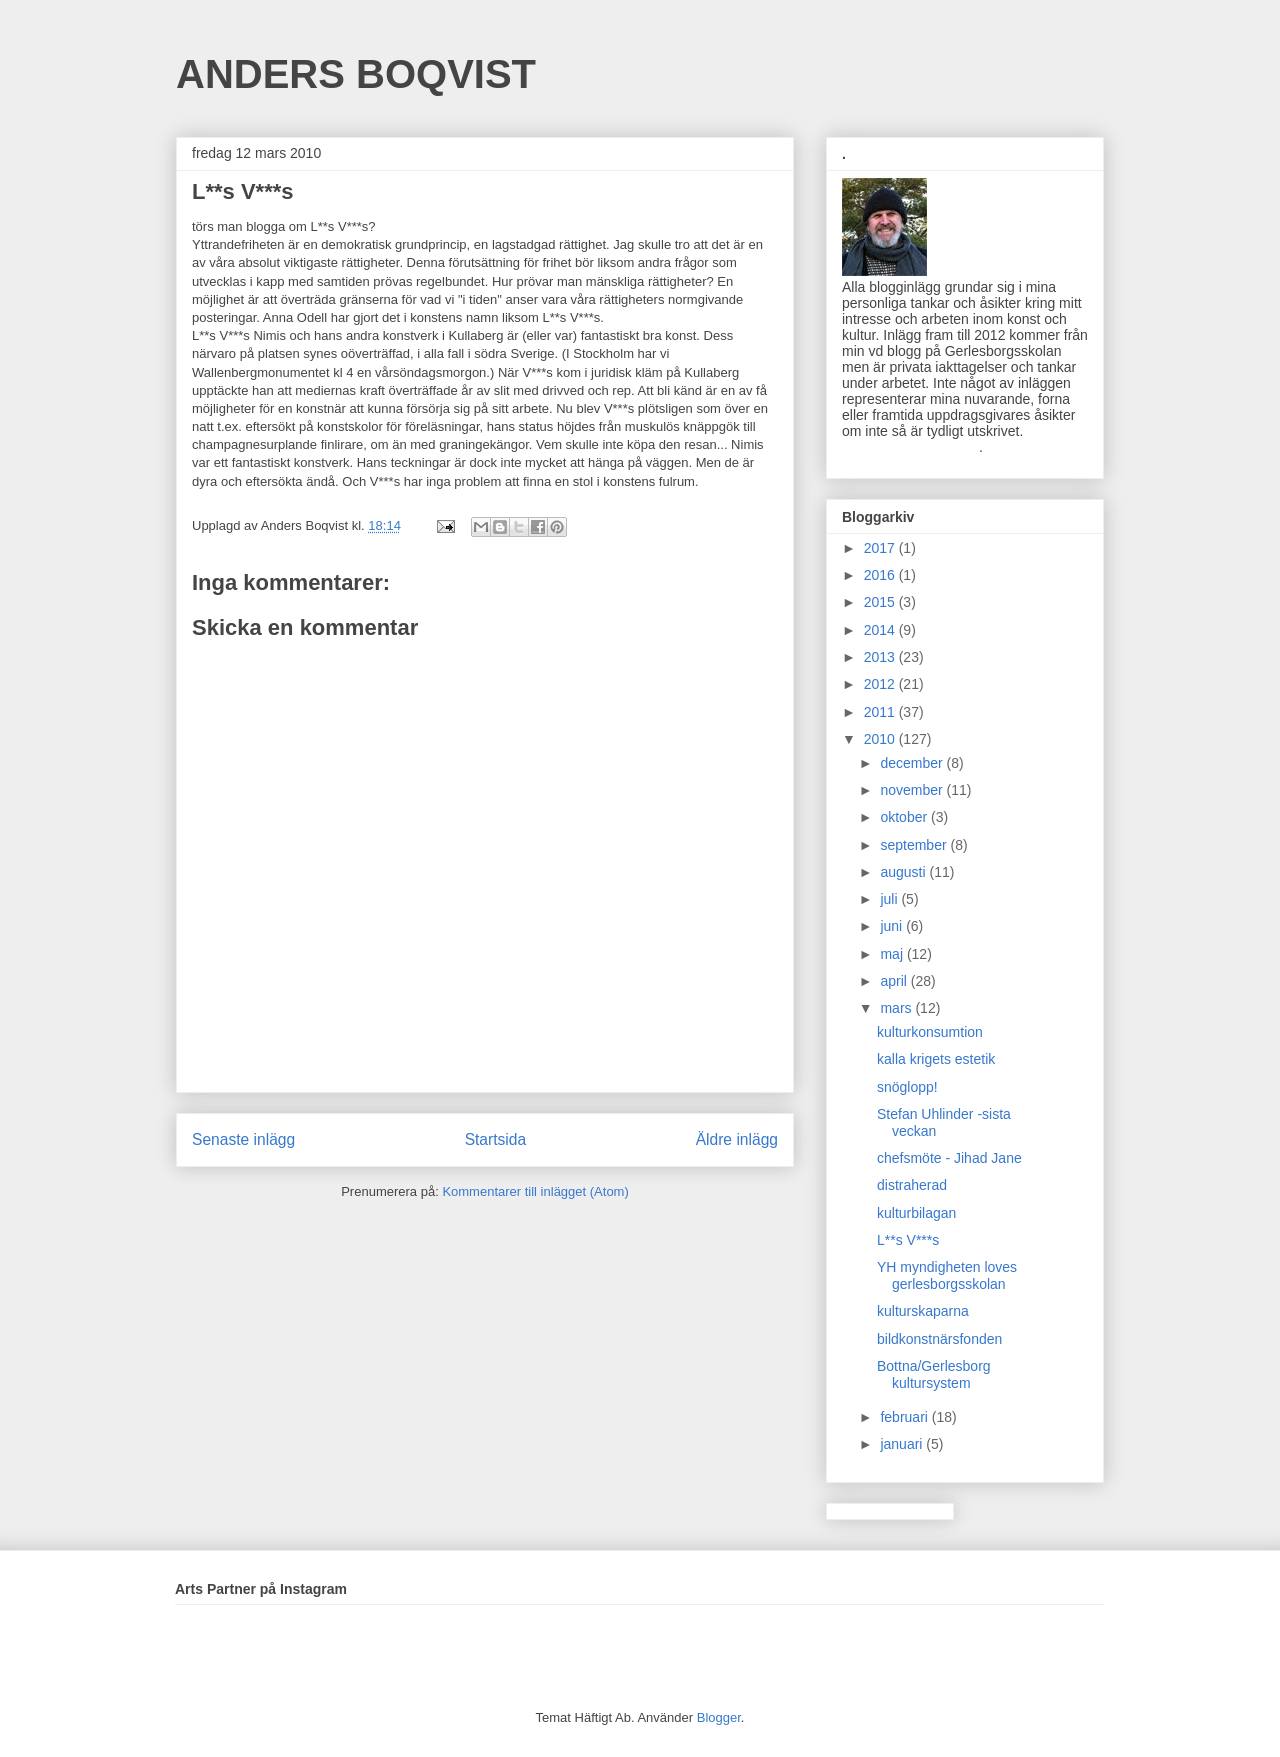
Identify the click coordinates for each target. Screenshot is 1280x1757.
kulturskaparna (923, 1311)
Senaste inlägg (243, 1139)
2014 (881, 630)
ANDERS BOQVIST (356, 74)
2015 (881, 602)
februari (905, 1417)
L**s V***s (908, 1240)
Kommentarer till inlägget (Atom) (535, 1191)
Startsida (496, 1139)
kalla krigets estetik (936, 1059)
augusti (904, 872)
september (915, 845)
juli (890, 899)
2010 (881, 739)
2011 (881, 712)
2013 (881, 657)
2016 (881, 575)
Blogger (719, 1717)
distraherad (912, 1185)
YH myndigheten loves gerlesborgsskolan (947, 1275)
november (913, 790)
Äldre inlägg (737, 1139)
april (895, 981)
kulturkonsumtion (930, 1032)
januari (903, 1444)
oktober (905, 817)
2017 (881, 548)
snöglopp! (907, 1087)
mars (897, 1008)
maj (893, 954)
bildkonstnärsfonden (939, 1339)
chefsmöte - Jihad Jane (949, 1158)
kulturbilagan (916, 1213)
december (913, 763)
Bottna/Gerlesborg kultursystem (934, 1374)
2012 (881, 684)
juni (893, 926)
